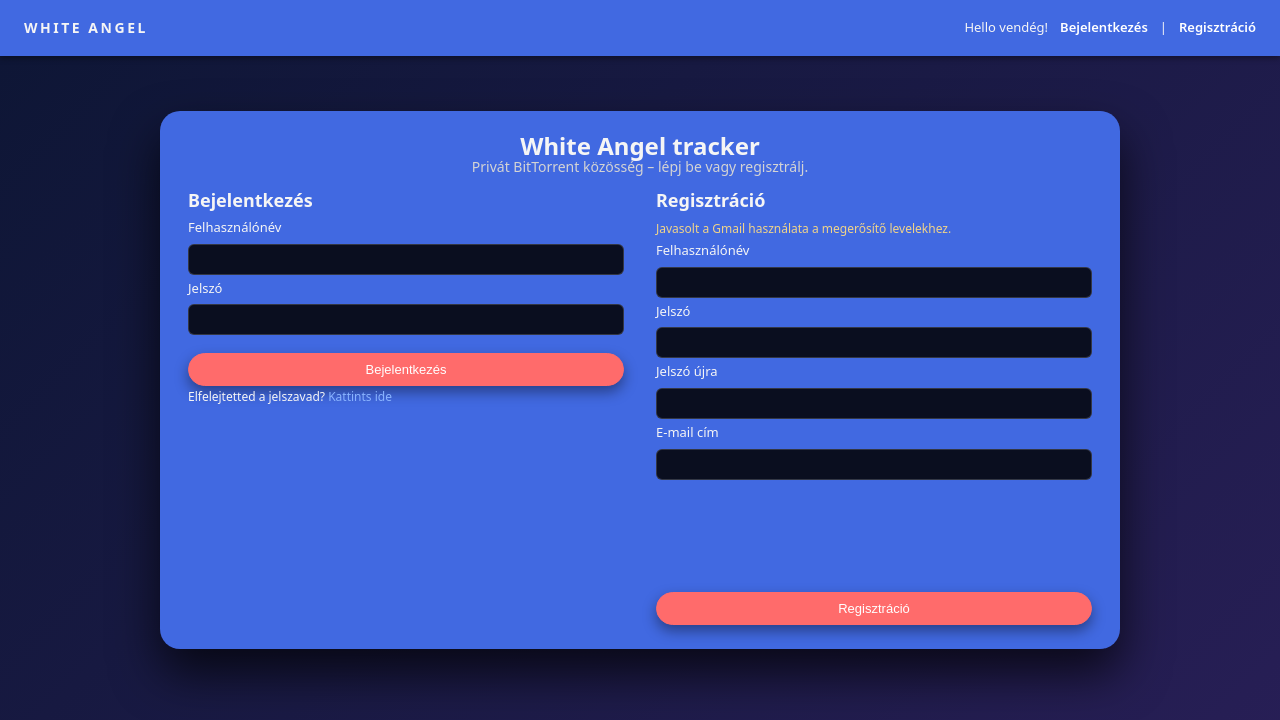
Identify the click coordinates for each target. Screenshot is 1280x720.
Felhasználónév (234, 228)
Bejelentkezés (1104, 28)
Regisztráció (1217, 28)
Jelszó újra (687, 372)
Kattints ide (360, 396)
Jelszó (205, 289)
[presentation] (808, 535)
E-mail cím (687, 433)
